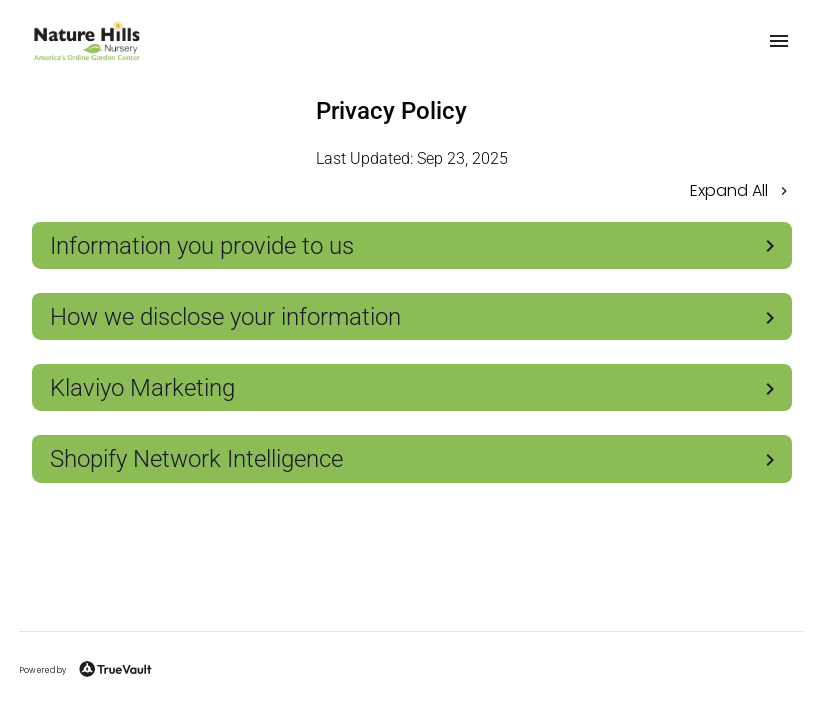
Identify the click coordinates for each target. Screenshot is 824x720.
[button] (412, 192)
